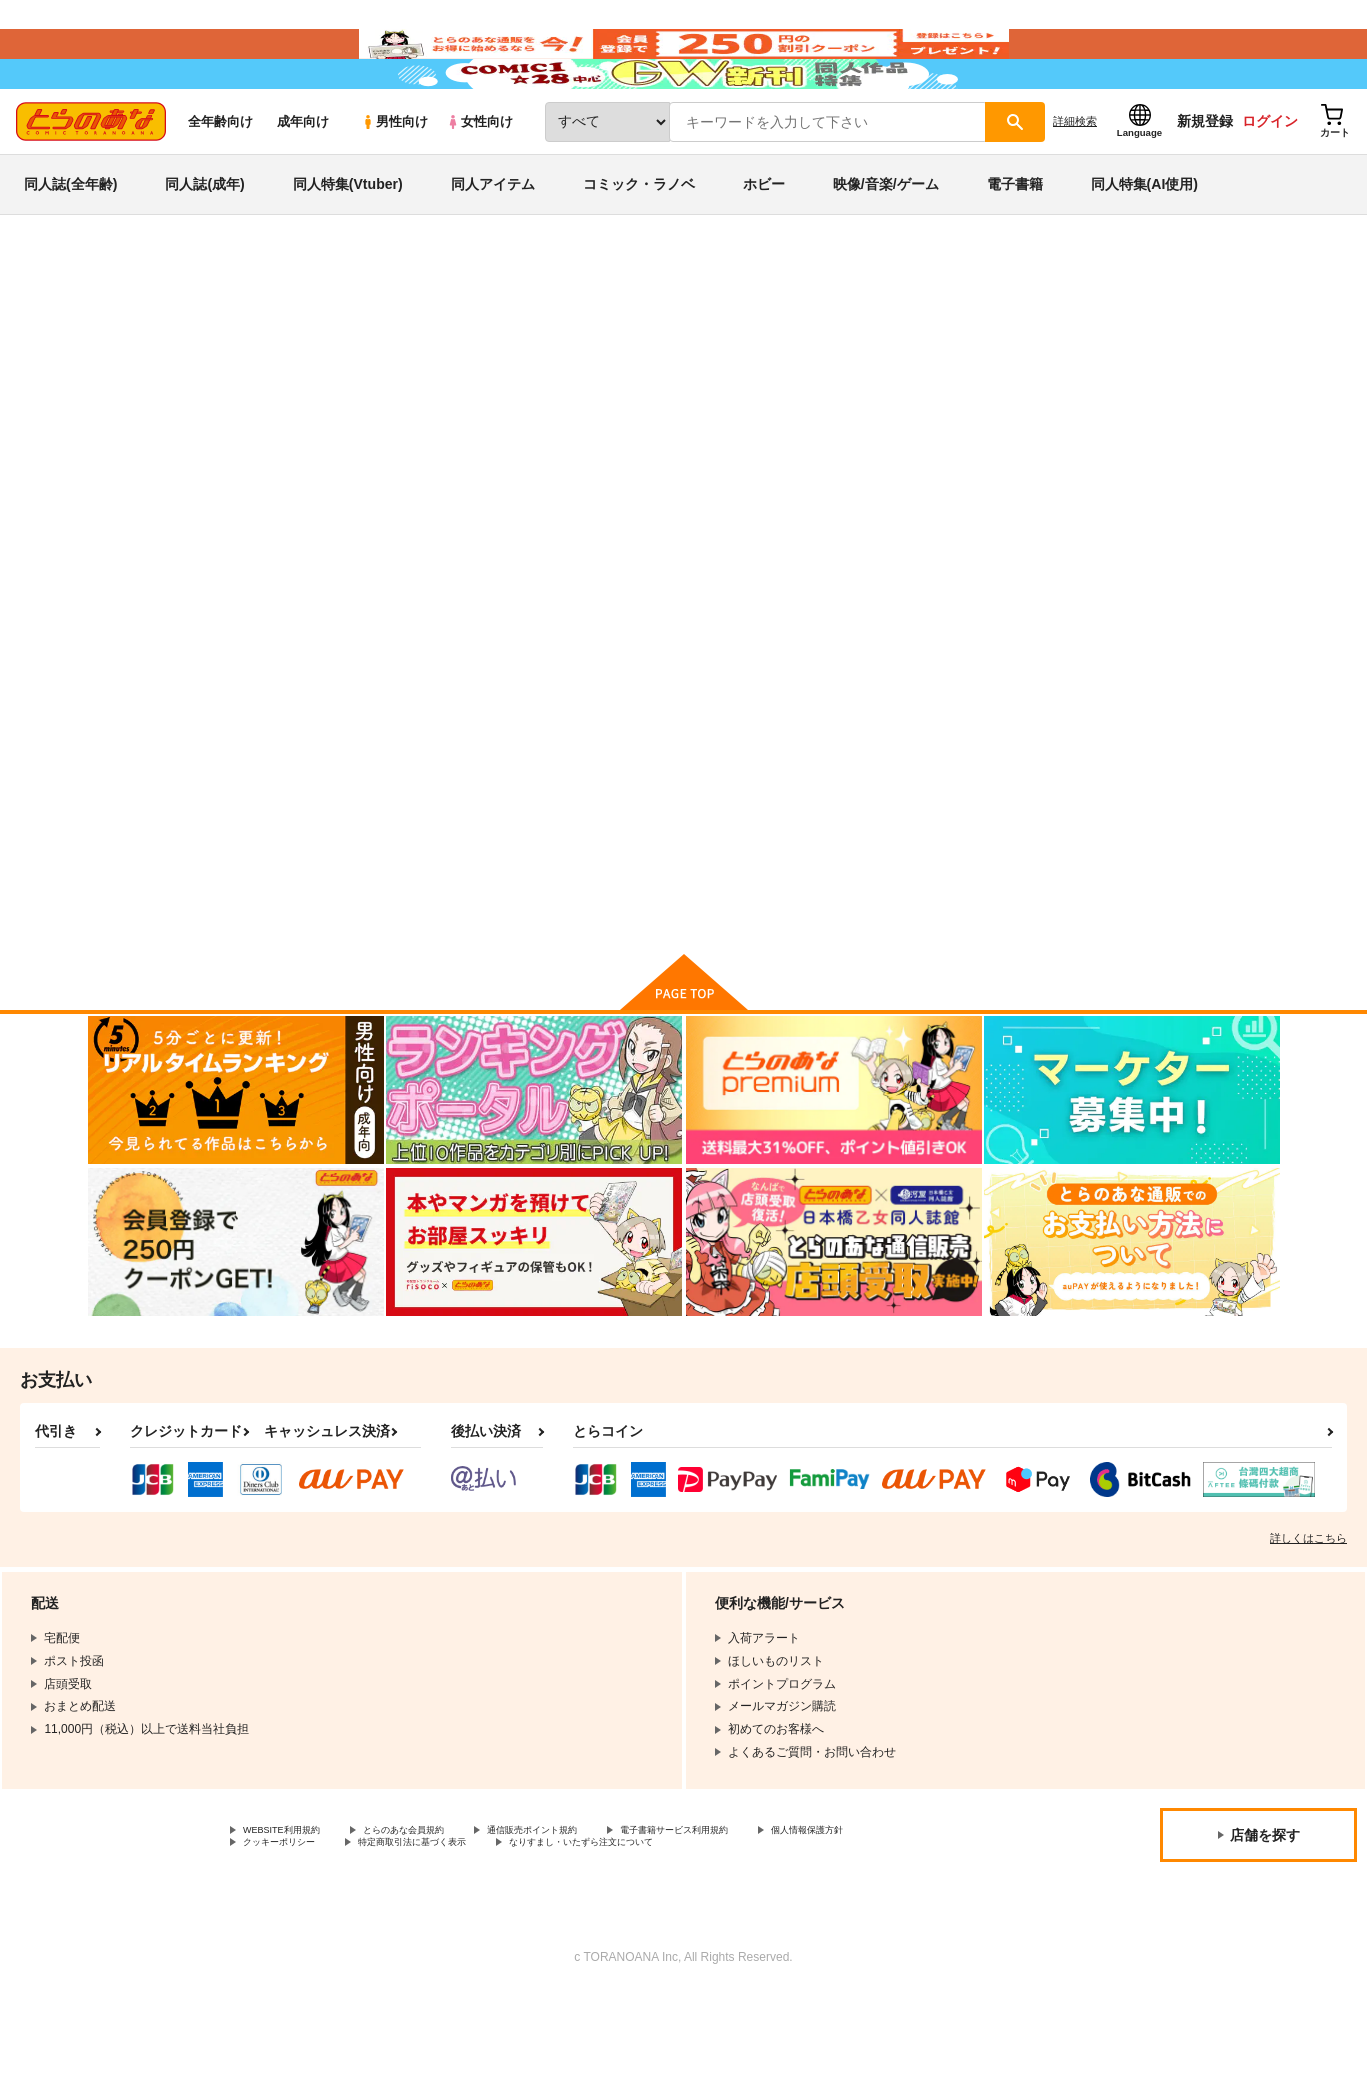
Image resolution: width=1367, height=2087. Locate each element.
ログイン (1270, 181)
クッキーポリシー (430, 1935)
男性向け (394, 181)
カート (447, 972)
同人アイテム (493, 244)
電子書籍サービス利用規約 (774, 1918)
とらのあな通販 (126, 331)
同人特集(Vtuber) (348, 244)
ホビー (764, 244)
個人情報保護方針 (291, 1935)
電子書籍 (1015, 244)
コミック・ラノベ (639, 244)
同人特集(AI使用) (1144, 244)
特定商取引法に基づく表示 (593, 1935)
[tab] (424, 517)
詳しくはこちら (1308, 1624)
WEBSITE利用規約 (294, 1918)
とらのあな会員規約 (442, 1918)
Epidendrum (642, 426)
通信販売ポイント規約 (599, 1918)
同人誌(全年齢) (70, 244)
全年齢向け (220, 181)
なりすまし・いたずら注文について (804, 1935)
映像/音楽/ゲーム (886, 244)
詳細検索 (1075, 181)
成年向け (303, 181)
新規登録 (1205, 181)
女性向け (479, 181)
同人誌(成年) (204, 244)
